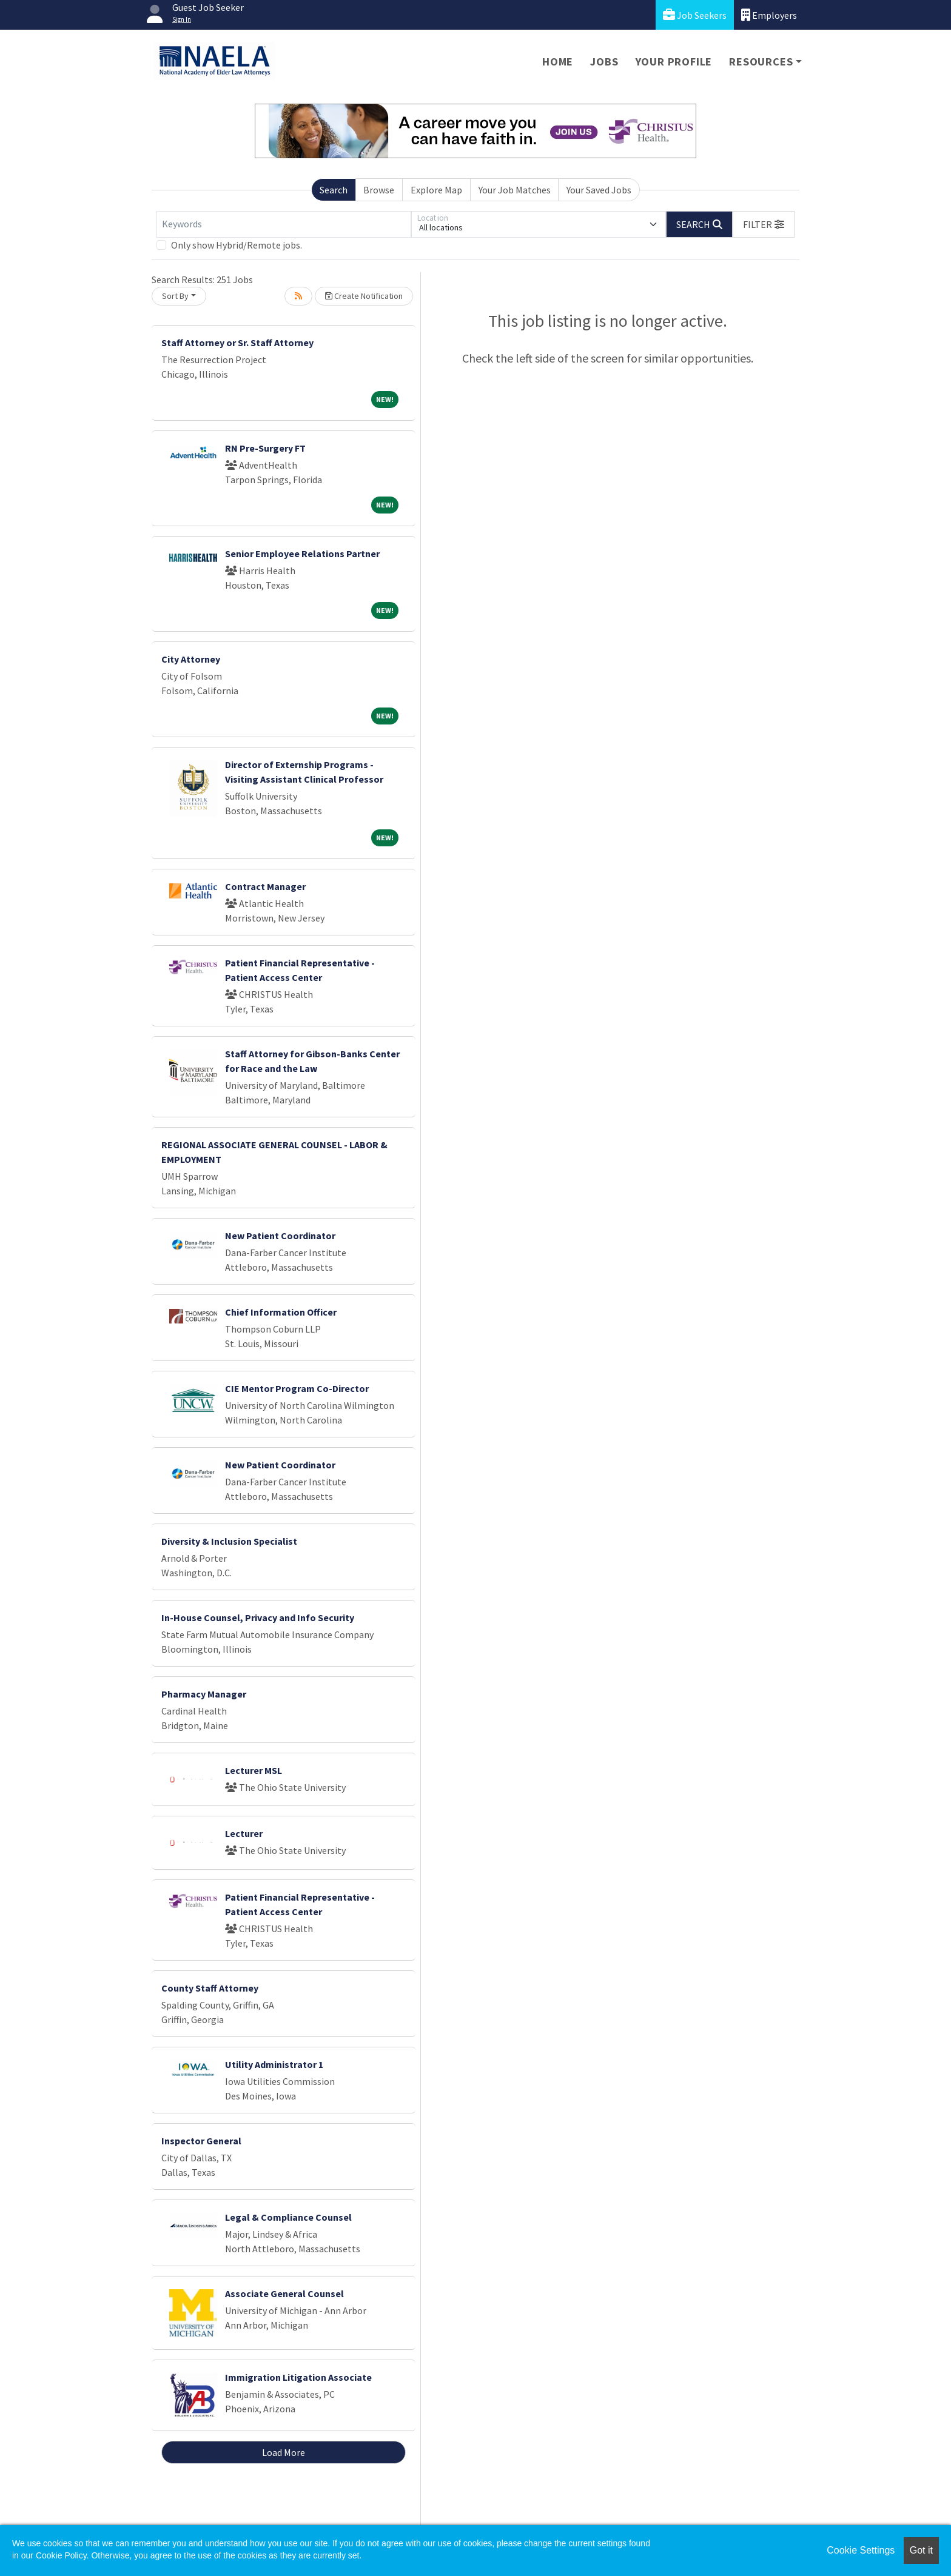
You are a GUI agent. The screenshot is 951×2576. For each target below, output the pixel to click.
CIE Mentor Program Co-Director (297, 1388)
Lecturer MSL (253, 1770)
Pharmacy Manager (203, 1694)
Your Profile (674, 62)
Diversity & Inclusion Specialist (229, 1541)
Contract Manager (265, 886)
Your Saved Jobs (598, 190)
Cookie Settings (861, 2550)
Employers (769, 14)
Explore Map (436, 190)
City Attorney (190, 659)
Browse (378, 190)
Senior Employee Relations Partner (302, 553)
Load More (283, 2452)
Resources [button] (761, 62)
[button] (764, 224)
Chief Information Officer (281, 1312)
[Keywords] (283, 224)
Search (334, 190)
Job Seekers (695, 14)
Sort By (175, 295)
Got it (921, 2550)
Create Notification (364, 295)
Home (557, 62)
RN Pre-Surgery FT (265, 448)
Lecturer (244, 1833)
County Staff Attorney (209, 1988)
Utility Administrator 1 (274, 2064)
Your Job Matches (515, 190)
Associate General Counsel (284, 2293)
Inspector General (201, 2141)
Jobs (604, 62)
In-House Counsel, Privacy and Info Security (257, 1617)
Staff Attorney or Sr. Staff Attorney (237, 342)
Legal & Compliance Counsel (288, 2217)
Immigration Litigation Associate (298, 2377)
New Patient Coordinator (280, 1235)
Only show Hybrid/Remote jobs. (236, 245)
